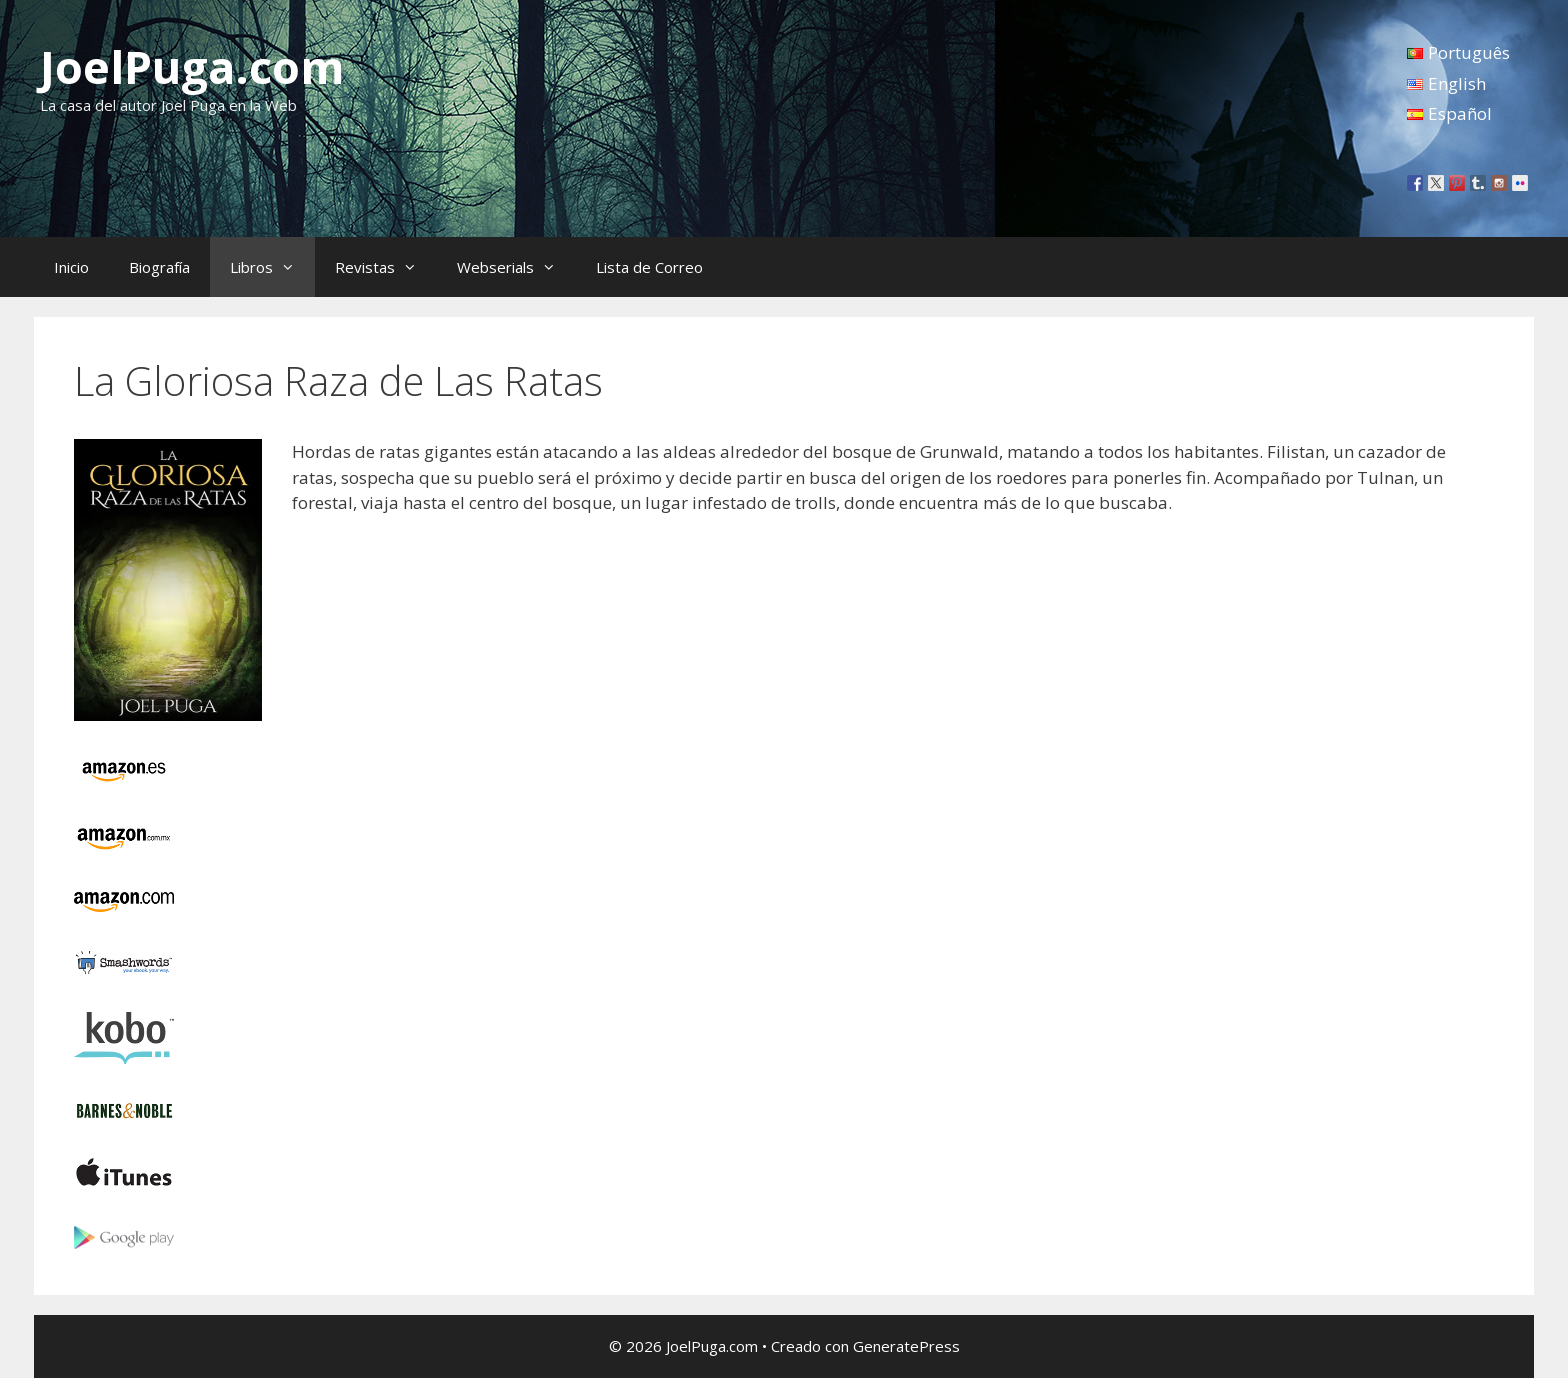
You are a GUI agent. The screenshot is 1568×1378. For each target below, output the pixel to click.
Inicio (71, 267)
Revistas (386, 267)
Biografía (159, 267)
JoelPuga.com (192, 66)
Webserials (516, 267)
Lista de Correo (649, 267)
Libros (272, 267)
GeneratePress (906, 1346)
